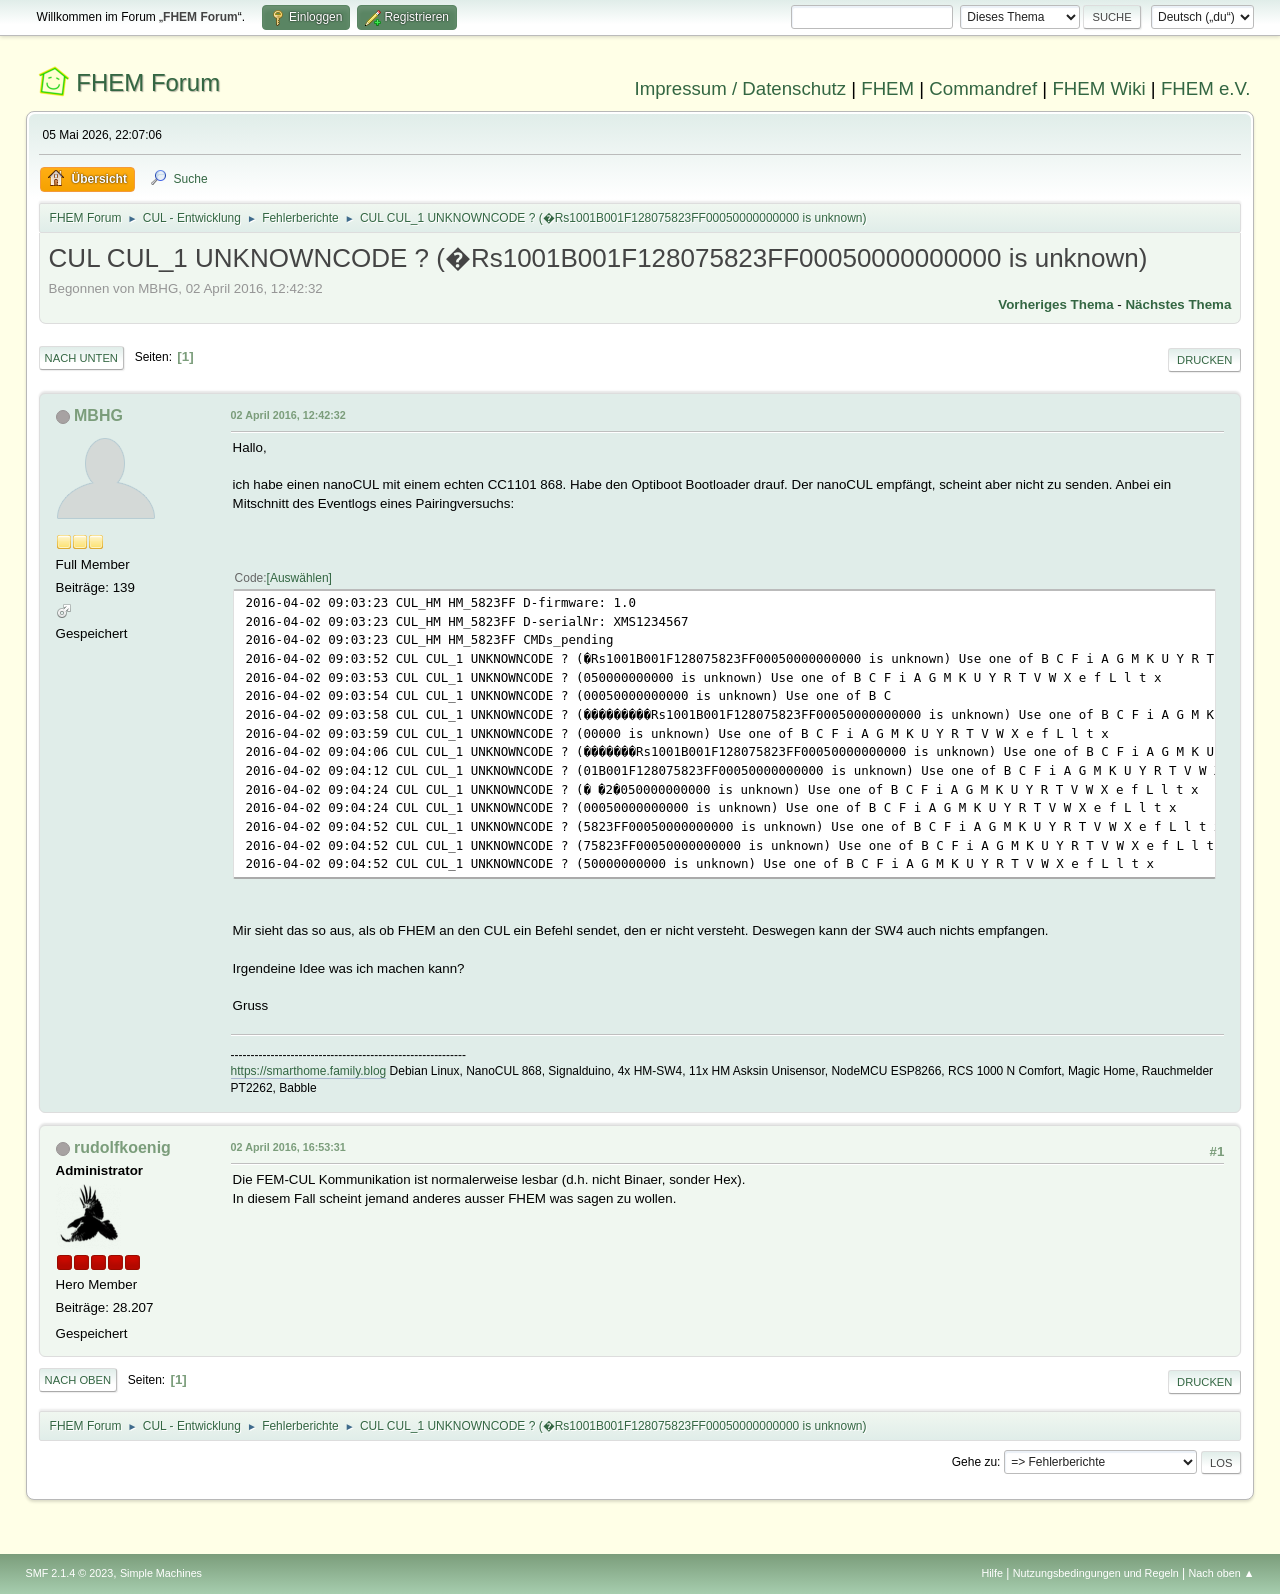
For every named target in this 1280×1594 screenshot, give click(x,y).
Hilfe (992, 1573)
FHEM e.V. (1206, 88)
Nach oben (78, 1380)
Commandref (983, 88)
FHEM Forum (148, 82)
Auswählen (299, 578)
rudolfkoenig (122, 1147)
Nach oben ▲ (1222, 1573)
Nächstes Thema (1178, 304)
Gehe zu (974, 1462)
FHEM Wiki (1098, 88)
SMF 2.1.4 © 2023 (70, 1573)
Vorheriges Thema (1055, 304)
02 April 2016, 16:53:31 (288, 1147)
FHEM (887, 88)
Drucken (1204, 360)
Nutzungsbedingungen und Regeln (1096, 1573)
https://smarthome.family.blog (309, 1071)
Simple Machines (161, 1573)
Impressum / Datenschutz (741, 88)
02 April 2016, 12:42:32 (288, 415)
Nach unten (81, 358)
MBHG (98, 415)
